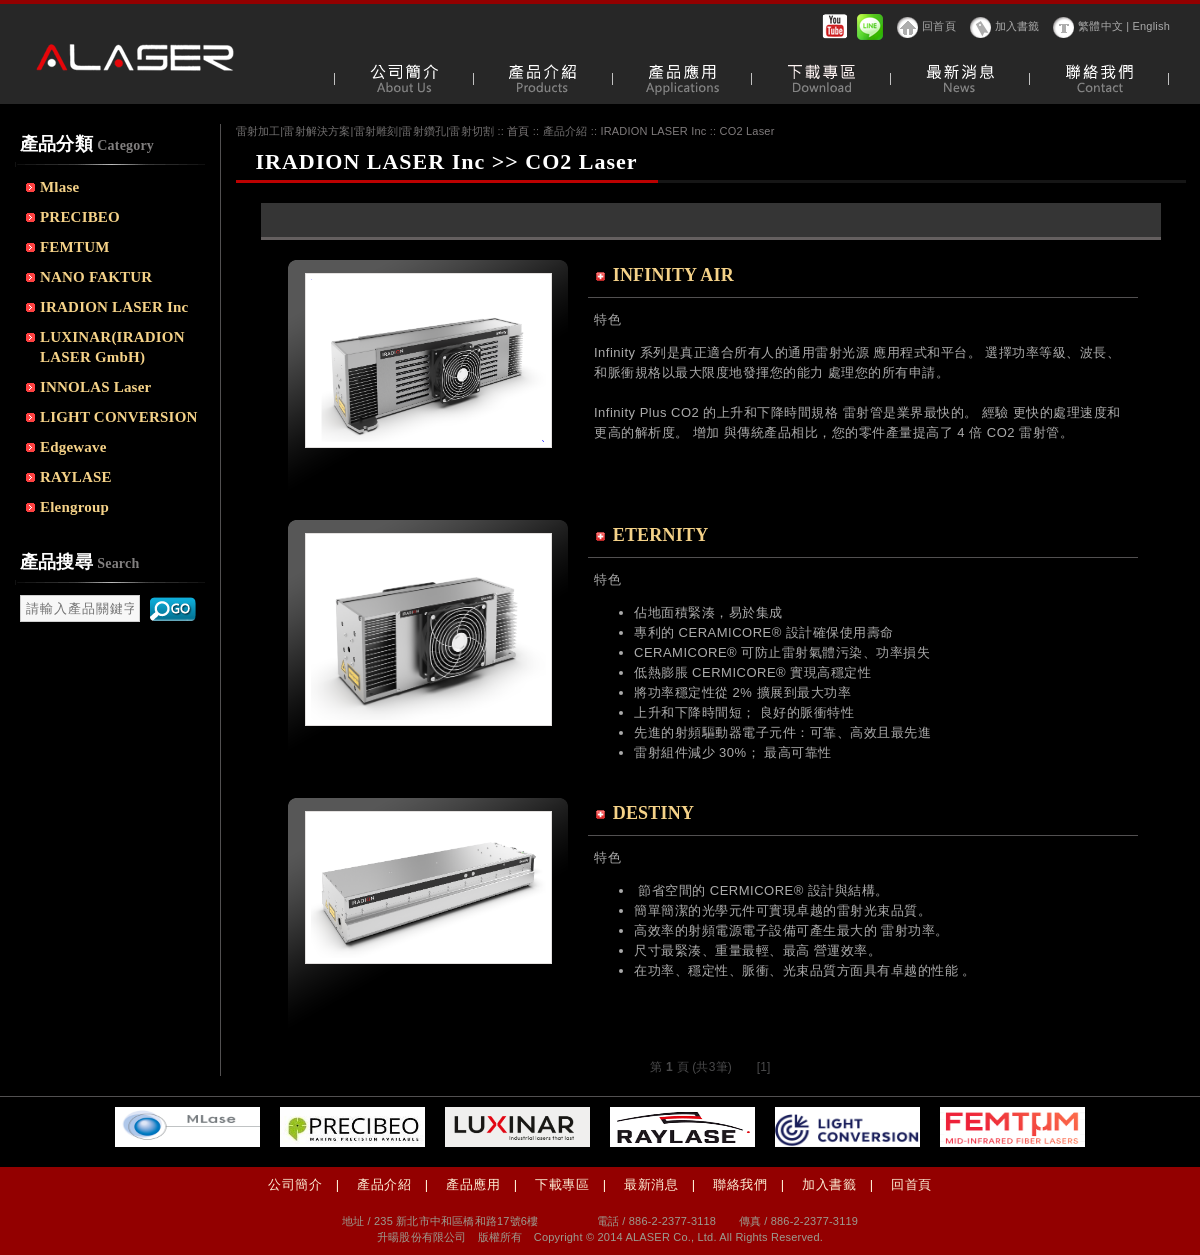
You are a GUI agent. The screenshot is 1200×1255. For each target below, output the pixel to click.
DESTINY (653, 813)
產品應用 (473, 1184)
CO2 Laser (747, 131)
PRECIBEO (80, 217)
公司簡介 (295, 1184)
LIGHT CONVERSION (119, 417)
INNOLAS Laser (95, 387)
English (1151, 26)
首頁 (518, 131)
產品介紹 (384, 1184)
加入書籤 (1017, 26)
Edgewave (73, 447)
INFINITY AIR (673, 275)
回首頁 (939, 26)
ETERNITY (661, 535)
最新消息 (651, 1184)
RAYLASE (76, 477)
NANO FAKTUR (96, 277)
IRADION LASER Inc (114, 307)
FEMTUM (75, 247)
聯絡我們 (740, 1184)
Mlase (59, 187)
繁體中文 (1100, 26)
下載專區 (562, 1184)
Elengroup (74, 507)
